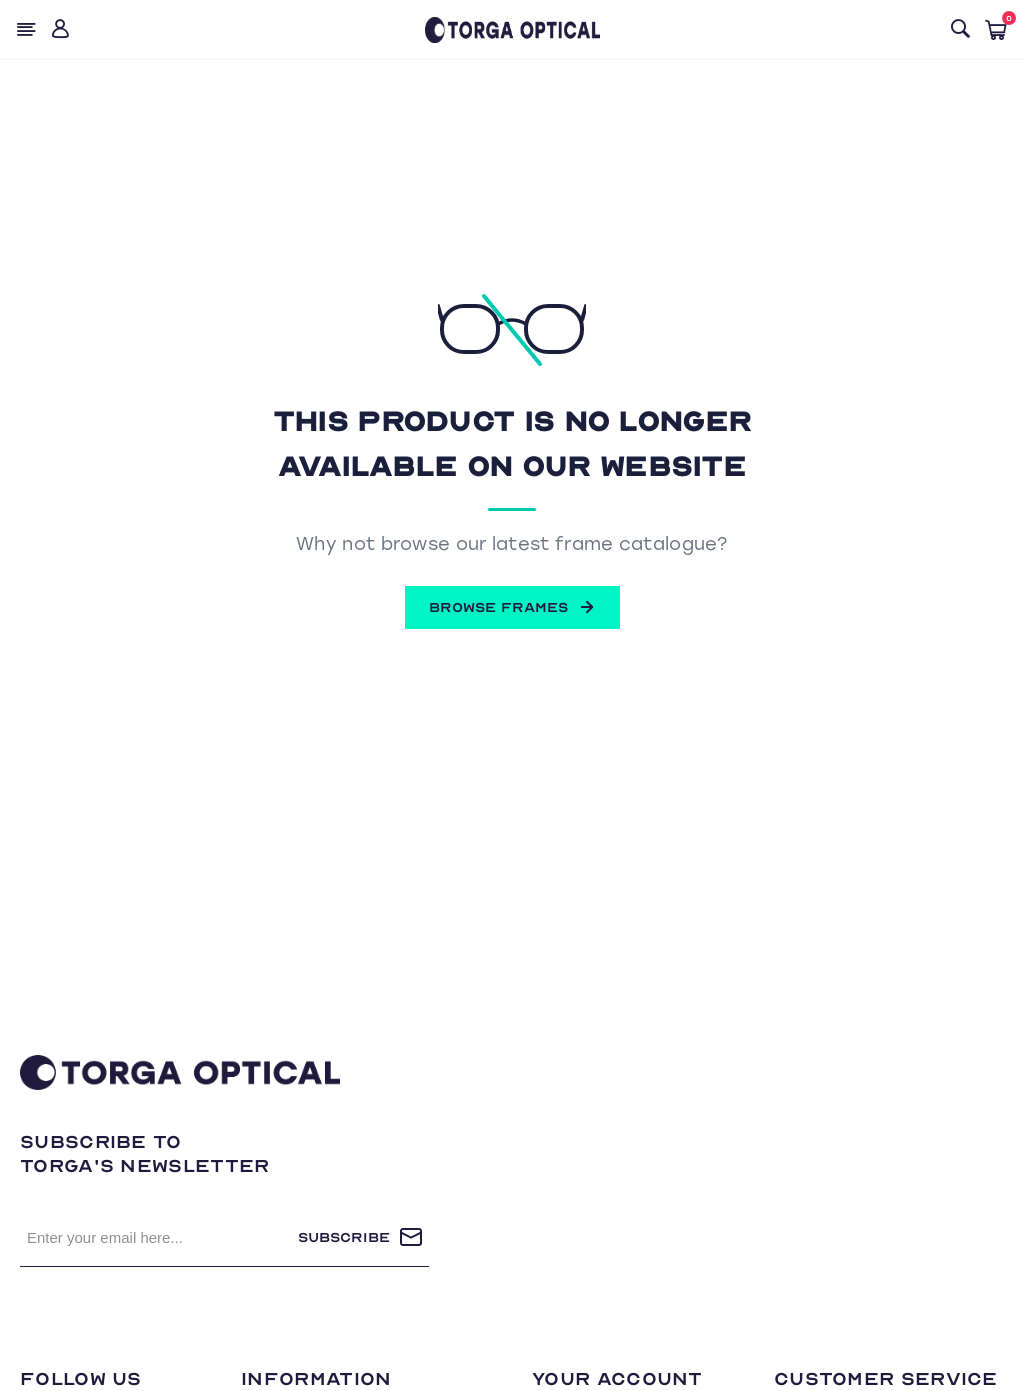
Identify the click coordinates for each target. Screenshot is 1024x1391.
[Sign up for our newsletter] (159, 1237)
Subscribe (344, 1237)
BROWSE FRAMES (512, 607)
